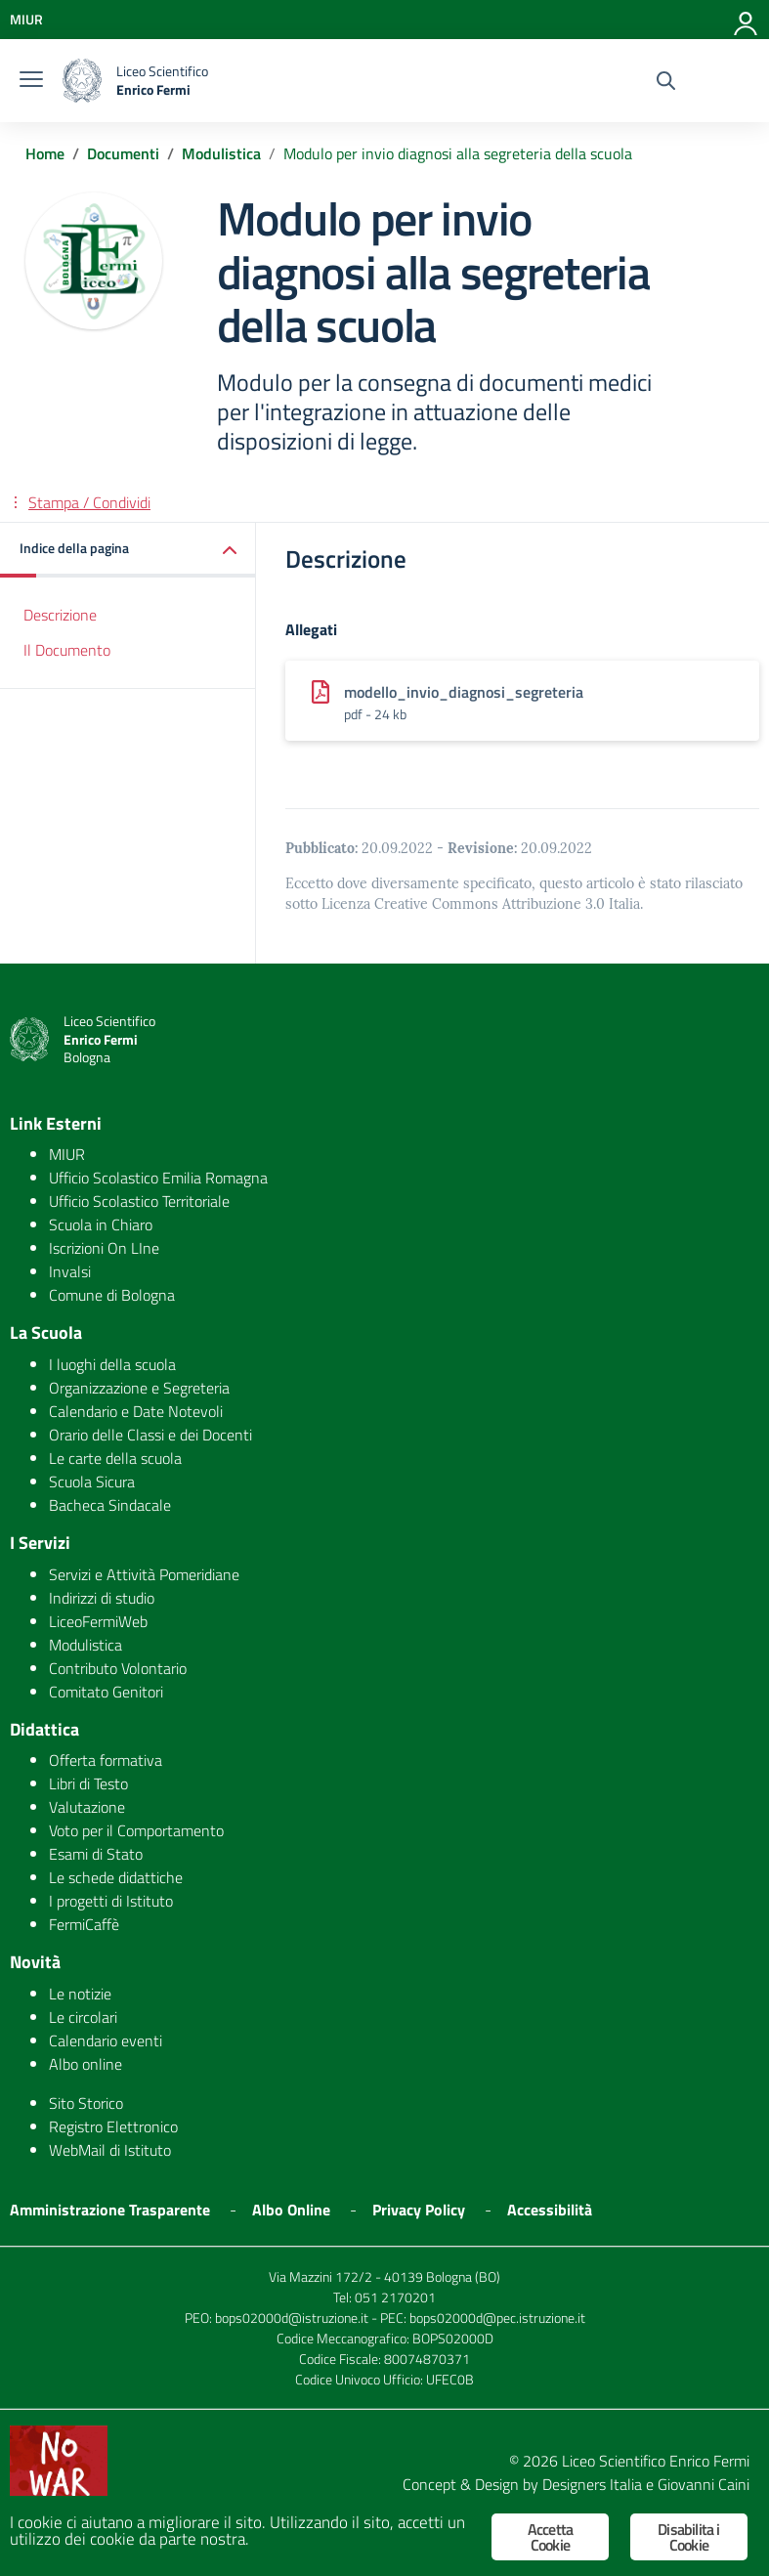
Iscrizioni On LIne (104, 1248)
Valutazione (87, 1807)
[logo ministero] (82, 81)
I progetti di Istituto (111, 1900)
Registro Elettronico (113, 2126)
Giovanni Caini (703, 2484)
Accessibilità (549, 2209)
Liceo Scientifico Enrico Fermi (655, 2460)
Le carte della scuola (115, 1458)
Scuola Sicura (92, 1481)
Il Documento (66, 650)
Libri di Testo (88, 1783)
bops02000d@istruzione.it (291, 2317)
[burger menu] (31, 81)
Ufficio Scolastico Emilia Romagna (158, 1177)
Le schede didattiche (116, 1877)
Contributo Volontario (118, 1668)
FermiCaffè (84, 1924)
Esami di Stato (96, 1854)
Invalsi (70, 1271)
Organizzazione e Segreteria (139, 1387)
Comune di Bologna (112, 1295)
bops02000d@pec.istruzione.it (497, 2317)
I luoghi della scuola (112, 1364)
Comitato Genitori (106, 1691)
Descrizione (60, 614)
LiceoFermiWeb (98, 1621)
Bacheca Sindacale (110, 1505)
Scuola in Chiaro (100, 1224)
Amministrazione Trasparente (110, 2209)
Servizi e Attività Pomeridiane (144, 1574)
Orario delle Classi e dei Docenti (150, 1434)
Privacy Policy (418, 2209)
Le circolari (83, 2017)
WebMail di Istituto (110, 2150)
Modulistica (85, 1644)
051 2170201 (395, 2297)
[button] (128, 550)
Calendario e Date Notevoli (136, 1411)
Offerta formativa (105, 1760)
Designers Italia (592, 2484)
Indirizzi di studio (101, 1598)
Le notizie (80, 1993)
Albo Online (291, 2209)
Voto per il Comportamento (136, 1830)
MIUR (67, 1154)
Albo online (85, 2064)
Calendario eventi (105, 2040)
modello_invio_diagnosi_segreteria (463, 692)
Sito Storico (86, 2103)
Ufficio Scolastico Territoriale (139, 1201)
